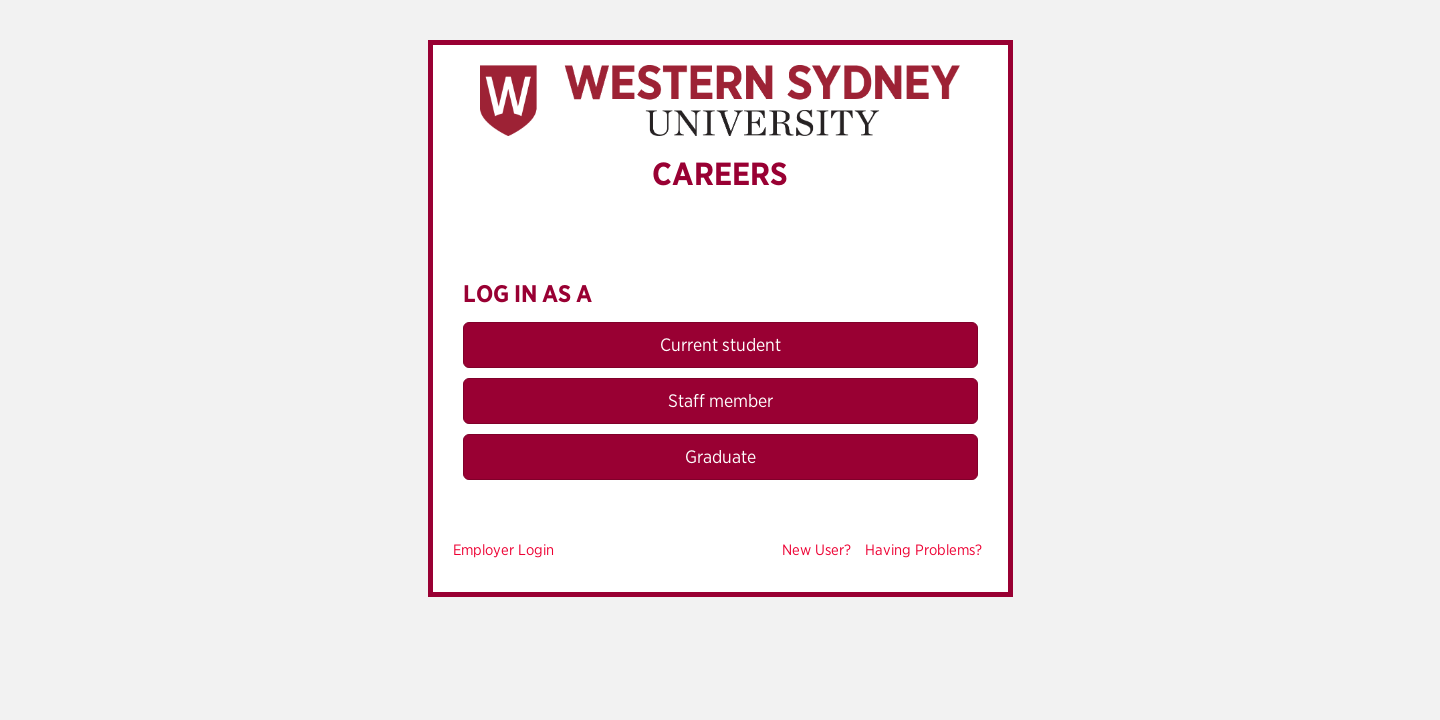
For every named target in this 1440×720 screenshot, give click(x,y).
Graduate (720, 456)
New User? (816, 550)
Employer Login (503, 550)
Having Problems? (923, 550)
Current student (720, 344)
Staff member (720, 400)
